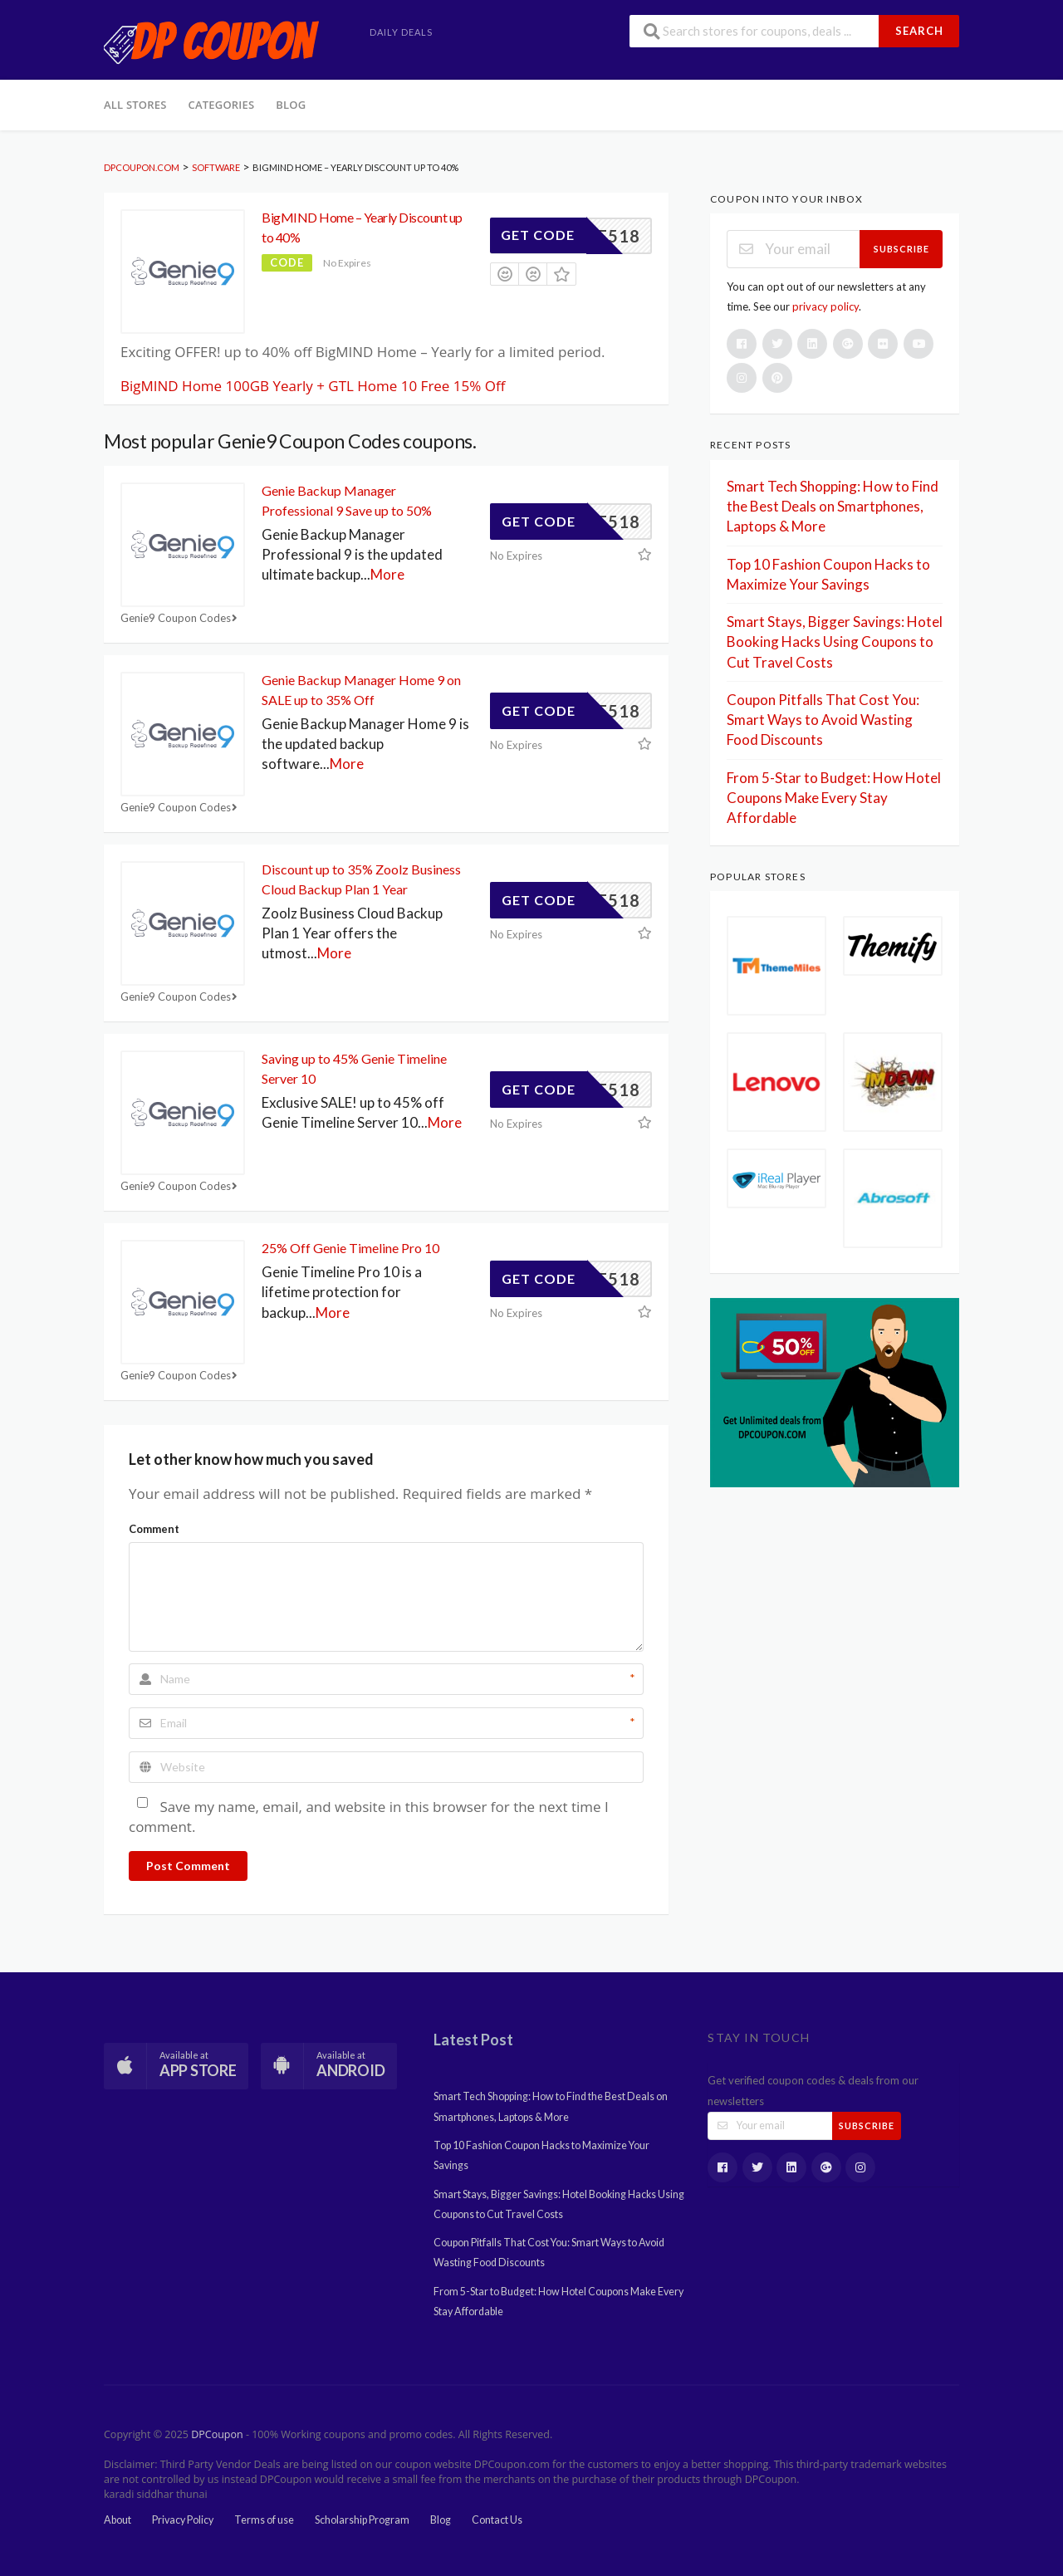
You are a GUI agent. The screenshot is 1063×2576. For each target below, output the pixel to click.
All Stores (135, 104)
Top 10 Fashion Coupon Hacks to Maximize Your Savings (541, 2155)
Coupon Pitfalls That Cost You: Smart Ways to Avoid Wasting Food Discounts (823, 720)
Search (919, 30)
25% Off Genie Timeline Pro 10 (350, 1248)
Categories (222, 104)
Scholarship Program (362, 2520)
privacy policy (825, 306)
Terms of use (264, 2520)
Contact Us (497, 2520)
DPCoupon (216, 2434)
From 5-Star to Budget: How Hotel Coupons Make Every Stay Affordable (834, 798)
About (117, 2520)
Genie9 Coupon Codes (180, 617)
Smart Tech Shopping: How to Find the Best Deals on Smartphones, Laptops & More (832, 506)
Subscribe (901, 248)
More (387, 574)
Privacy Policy (182, 2520)
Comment (154, 1528)
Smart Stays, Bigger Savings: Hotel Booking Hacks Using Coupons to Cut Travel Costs (835, 642)
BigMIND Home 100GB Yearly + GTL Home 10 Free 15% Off (312, 385)
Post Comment (188, 1866)
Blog (291, 104)
